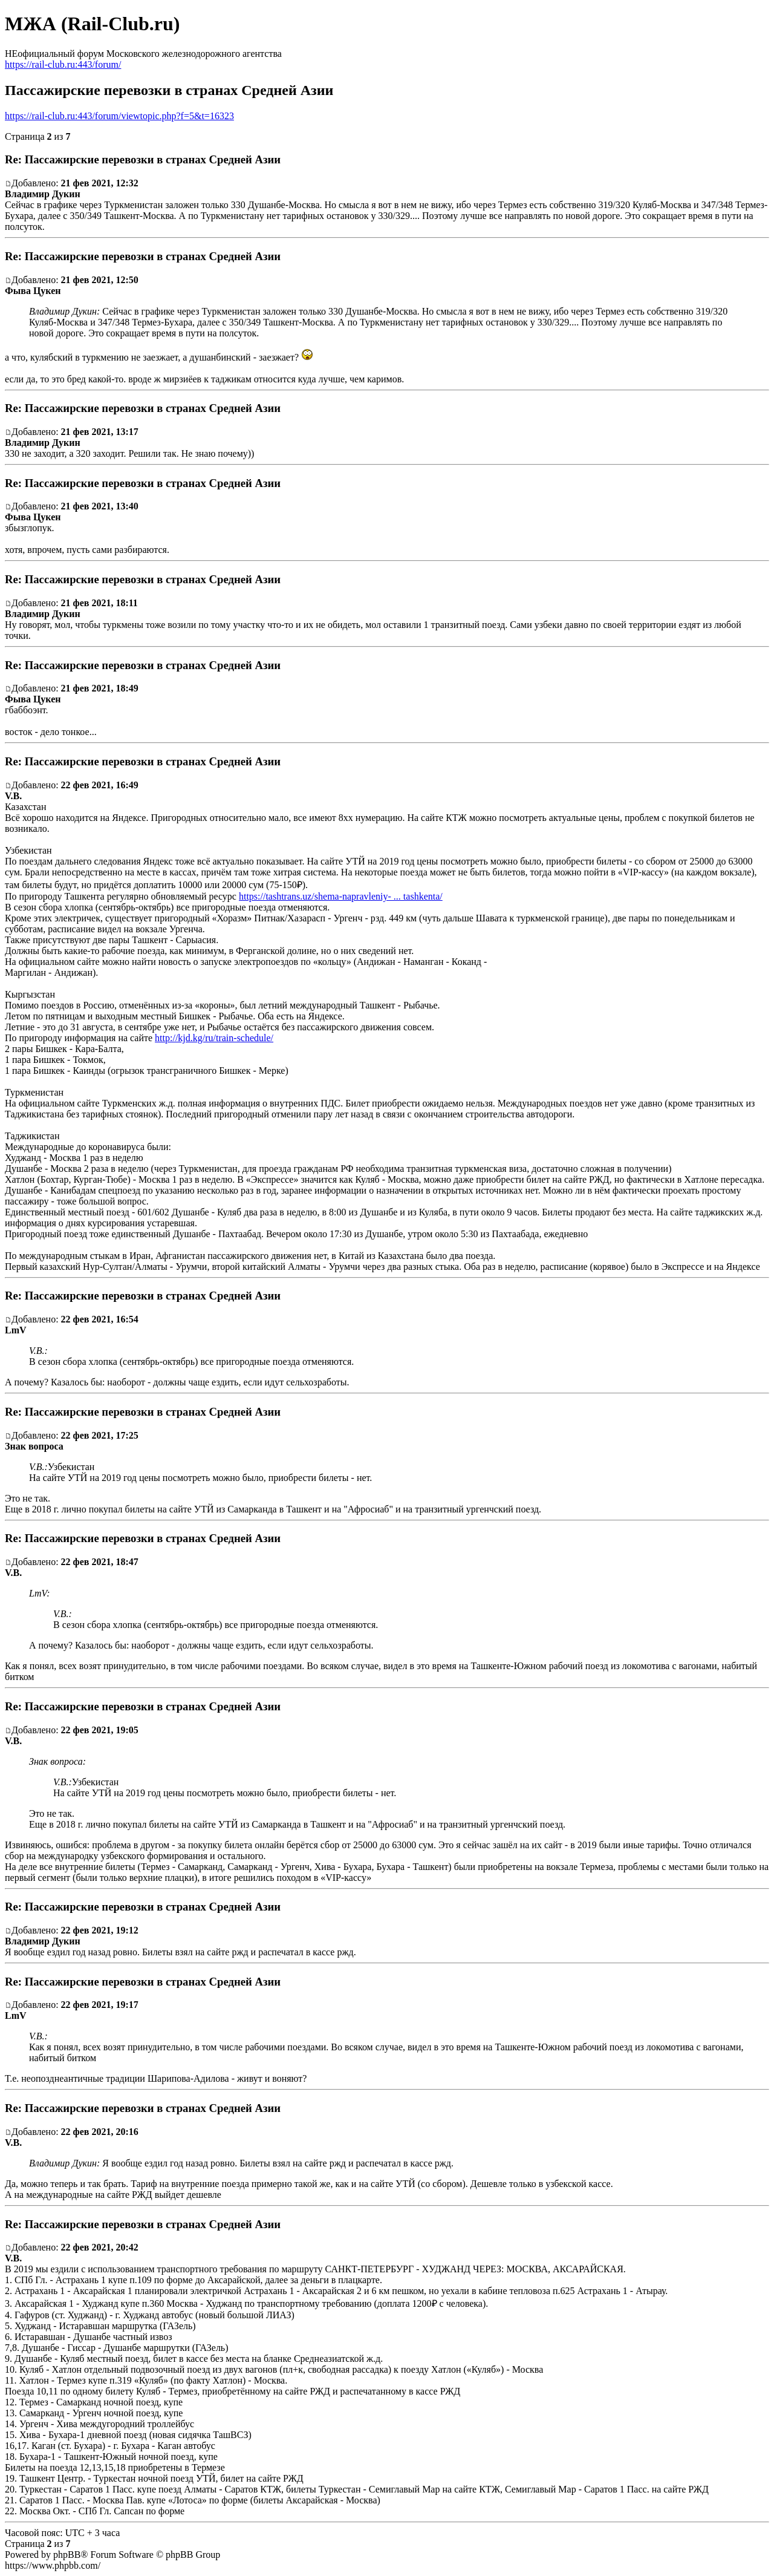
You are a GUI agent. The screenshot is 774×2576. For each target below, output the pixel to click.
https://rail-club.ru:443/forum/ (63, 64)
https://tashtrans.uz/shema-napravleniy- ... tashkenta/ (341, 896)
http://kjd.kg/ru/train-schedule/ (214, 1038)
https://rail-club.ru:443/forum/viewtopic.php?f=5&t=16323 (119, 116)
